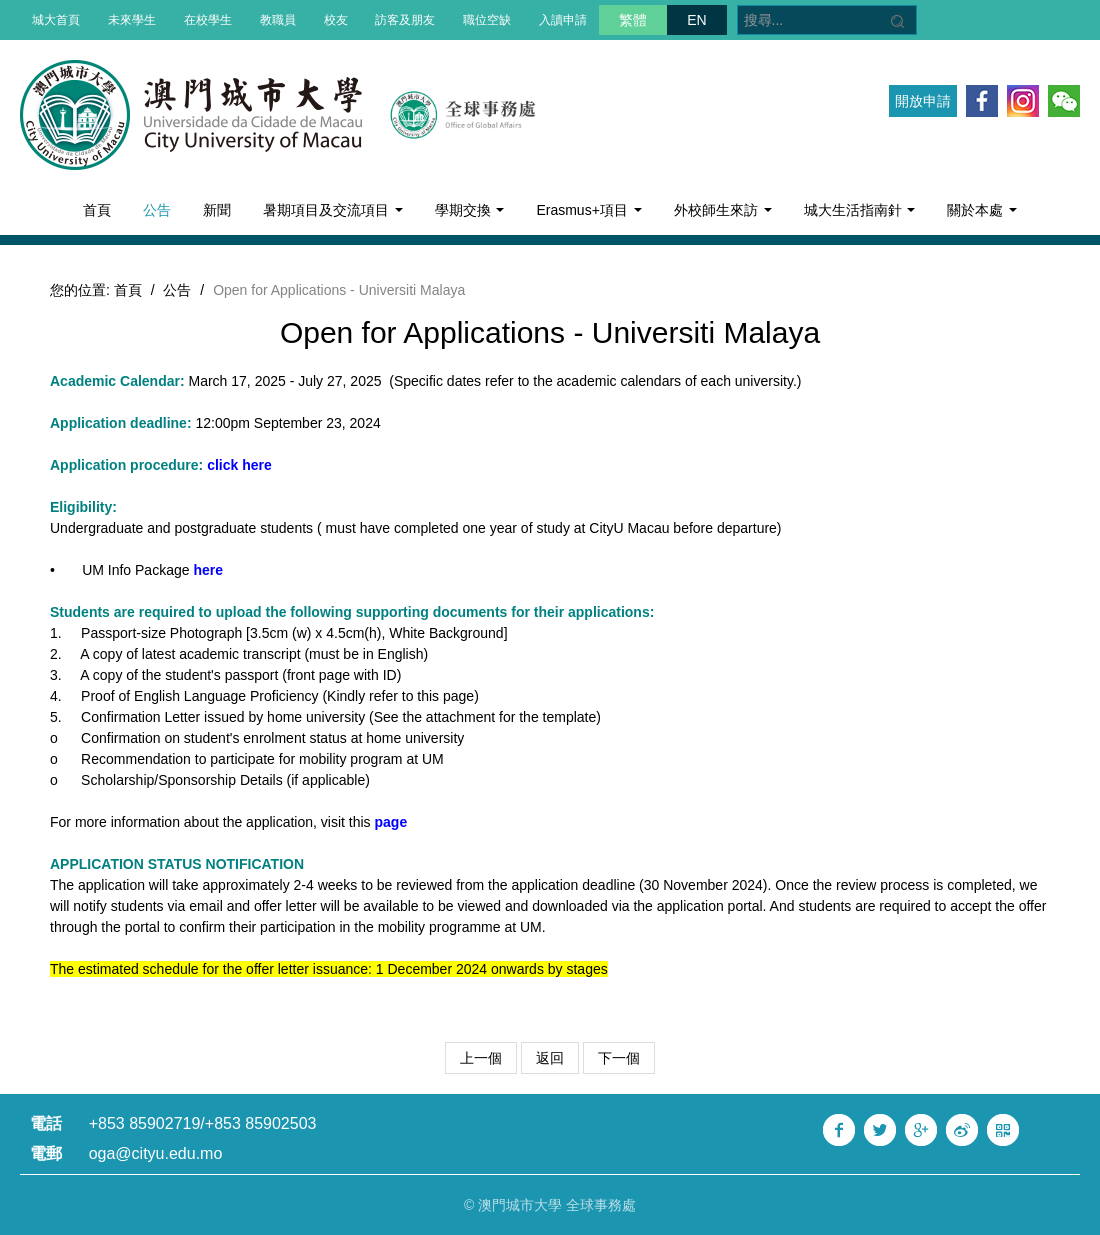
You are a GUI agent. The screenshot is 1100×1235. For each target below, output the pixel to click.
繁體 (633, 20)
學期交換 (470, 210)
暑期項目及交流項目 (333, 210)
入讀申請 (563, 20)
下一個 (619, 1058)
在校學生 (208, 20)
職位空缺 (487, 20)
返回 (550, 1058)
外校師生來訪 (723, 210)
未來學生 (132, 20)
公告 (157, 210)
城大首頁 (56, 20)
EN (696, 20)
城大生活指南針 (860, 210)
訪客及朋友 (405, 20)
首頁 (97, 210)
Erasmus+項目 (588, 210)
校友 (336, 20)
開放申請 (923, 101)
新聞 (217, 210)
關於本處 (982, 210)
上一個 (481, 1058)
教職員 (278, 20)
